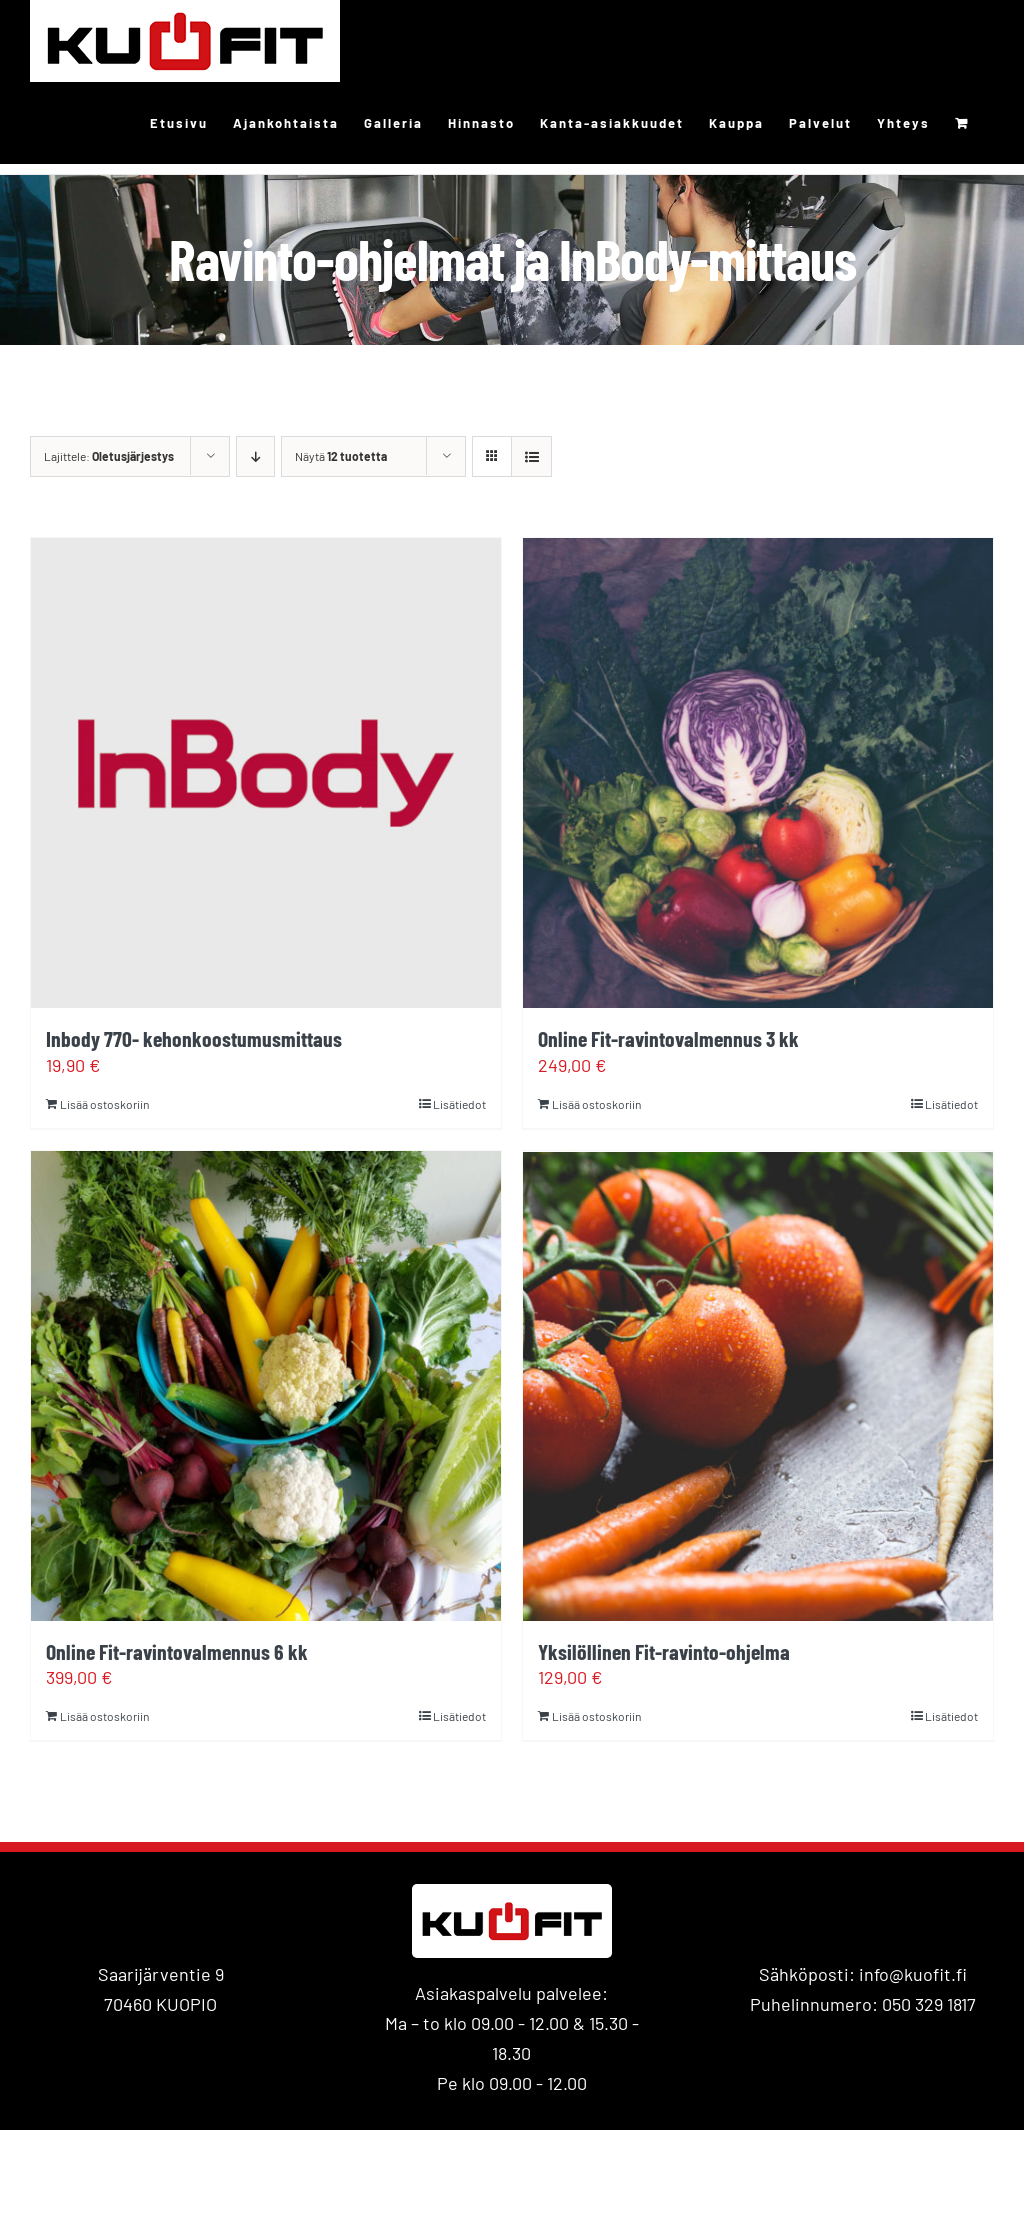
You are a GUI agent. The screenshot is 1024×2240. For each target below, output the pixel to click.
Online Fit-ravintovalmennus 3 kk (668, 1038)
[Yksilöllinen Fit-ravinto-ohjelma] (758, 1386)
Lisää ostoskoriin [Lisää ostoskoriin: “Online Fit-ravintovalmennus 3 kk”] (596, 1104)
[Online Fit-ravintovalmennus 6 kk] (266, 1386)
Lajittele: (109, 456)
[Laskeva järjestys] (255, 456)
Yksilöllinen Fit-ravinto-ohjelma (664, 1651)
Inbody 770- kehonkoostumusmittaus (194, 1038)
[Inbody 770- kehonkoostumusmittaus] (266, 773)
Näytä (341, 456)
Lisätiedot (459, 1104)
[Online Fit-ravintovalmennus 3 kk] (758, 773)
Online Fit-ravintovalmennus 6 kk (177, 1651)
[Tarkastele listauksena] (531, 456)
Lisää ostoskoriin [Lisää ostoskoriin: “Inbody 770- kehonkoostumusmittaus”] (104, 1104)
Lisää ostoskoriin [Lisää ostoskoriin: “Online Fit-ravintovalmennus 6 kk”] (104, 1716)
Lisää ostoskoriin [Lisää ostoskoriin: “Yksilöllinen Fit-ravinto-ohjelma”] (596, 1716)
